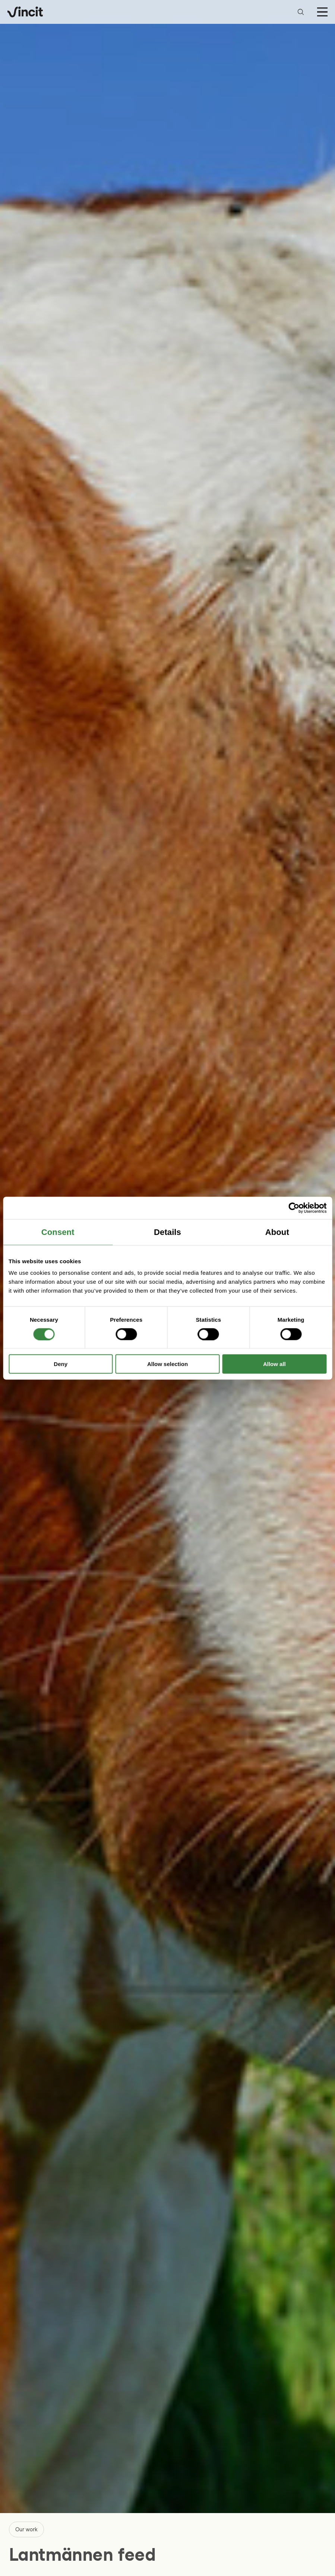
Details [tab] (167, 1231)
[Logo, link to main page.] (25, 12)
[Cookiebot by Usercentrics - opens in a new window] (293, 1207)
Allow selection (167, 1364)
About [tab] (277, 1231)
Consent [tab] (58, 1231)
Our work (26, 2529)
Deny (60, 1364)
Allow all (274, 1364)
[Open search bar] (300, 12)
